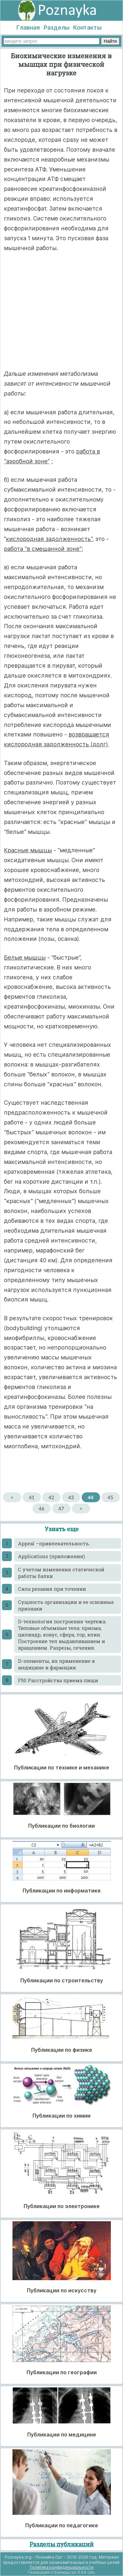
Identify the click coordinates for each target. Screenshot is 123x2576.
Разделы (57, 27)
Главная (28, 27)
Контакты (87, 27)
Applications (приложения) (51, 1556)
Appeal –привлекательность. (54, 1543)
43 (71, 1497)
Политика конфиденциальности (61, 2567)
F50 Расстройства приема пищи (58, 1680)
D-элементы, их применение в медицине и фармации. (56, 1664)
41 (31, 1497)
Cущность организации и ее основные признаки (66, 1605)
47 (61, 1508)
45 (110, 1497)
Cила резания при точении (52, 1588)
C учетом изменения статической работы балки (61, 1572)
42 (51, 1497)
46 (41, 1508)
